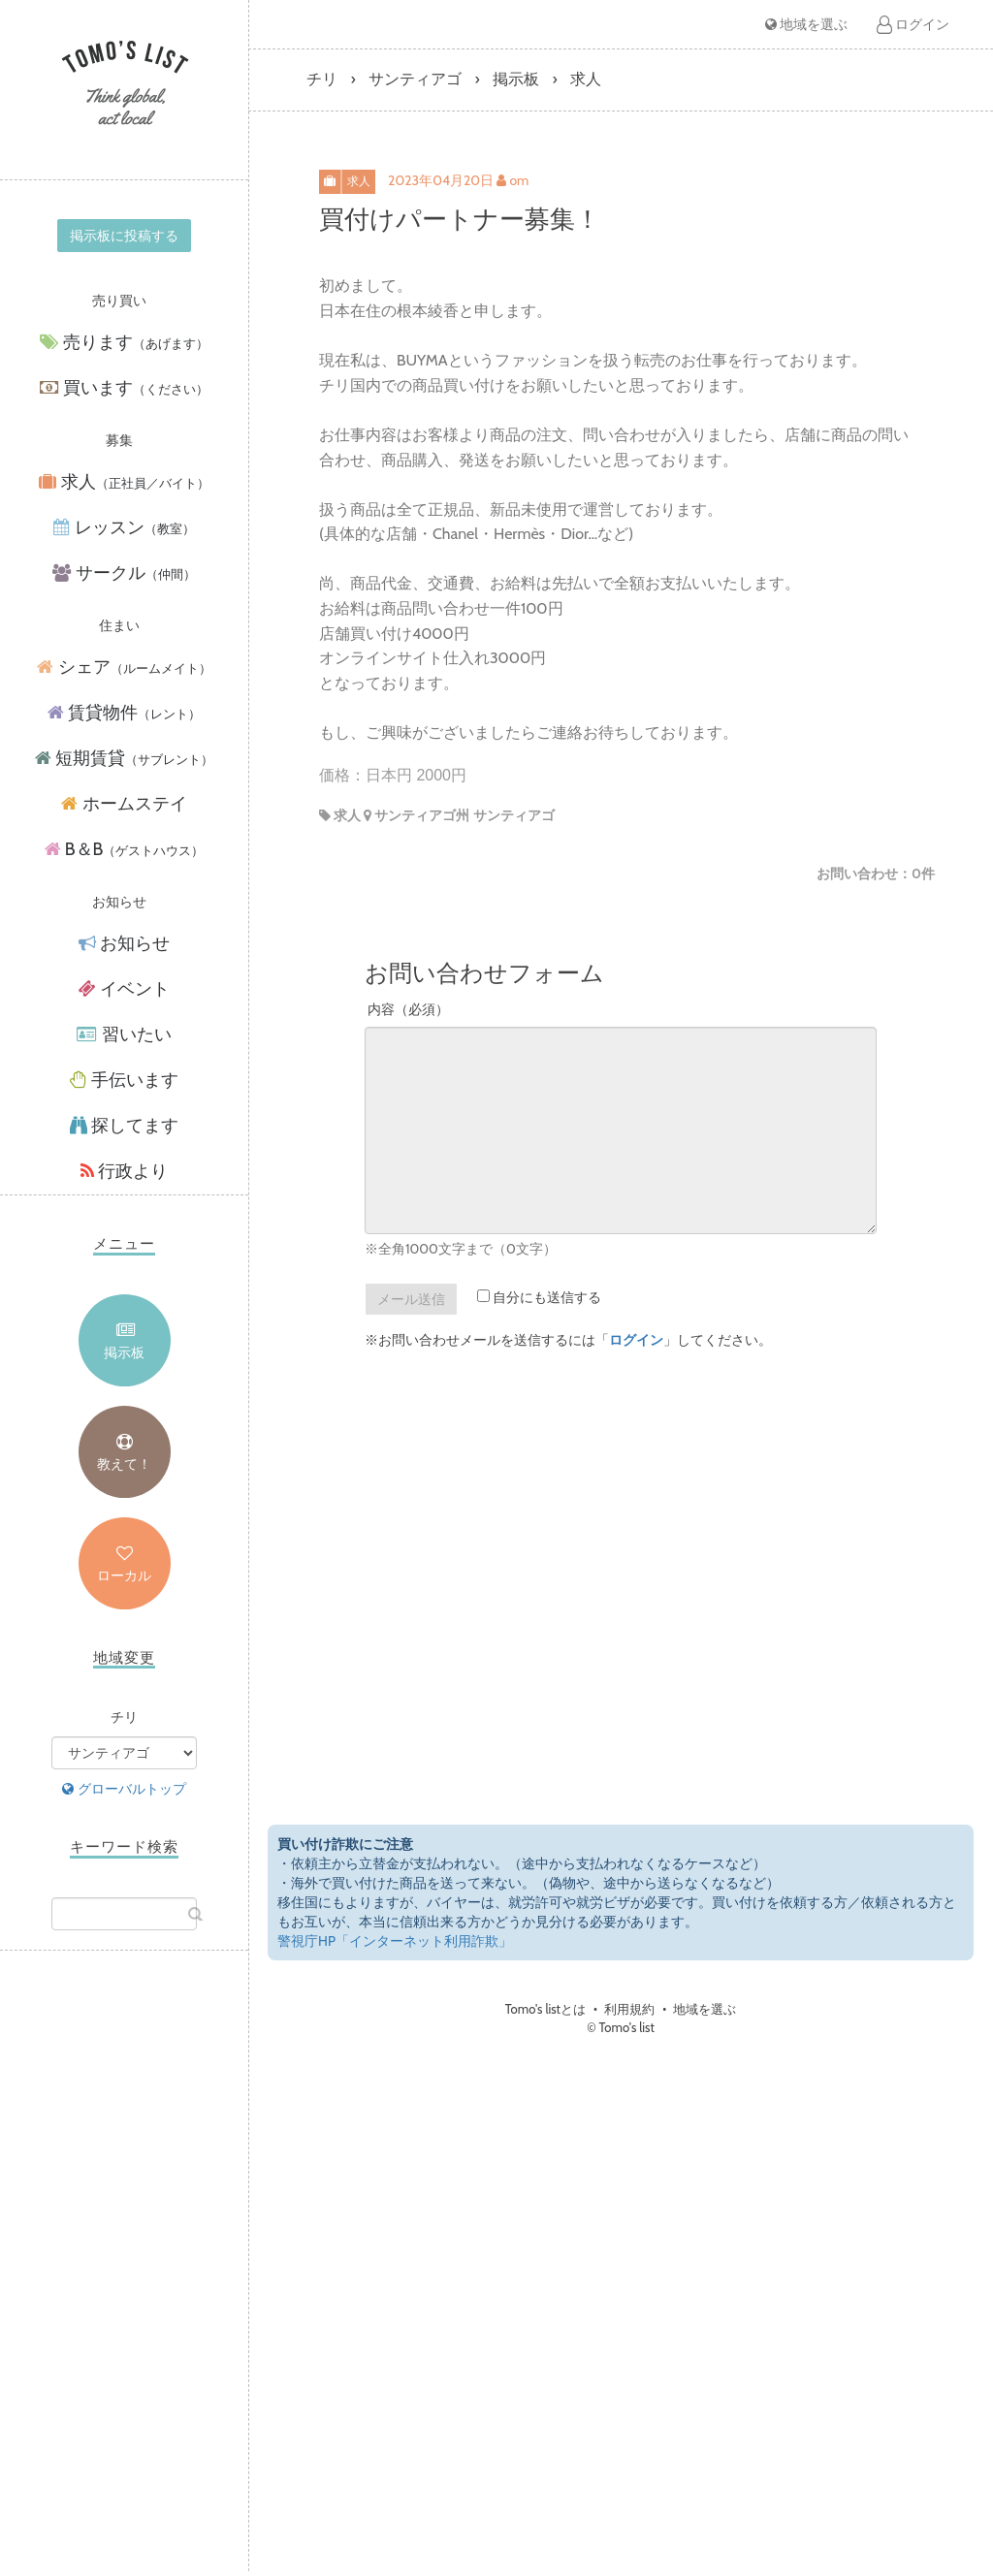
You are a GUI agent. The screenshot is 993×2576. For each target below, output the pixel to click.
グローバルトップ (123, 1788)
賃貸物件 (124, 713)
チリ (321, 79)
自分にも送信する (539, 1297)
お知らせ (124, 943)
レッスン (123, 528)
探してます (124, 1125)
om (519, 180)
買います (124, 388)
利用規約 (629, 2009)
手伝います (124, 1080)
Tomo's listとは (545, 2009)
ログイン (913, 24)
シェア (123, 667)
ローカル (124, 1575)
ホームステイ (123, 803)
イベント (124, 989)
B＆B (125, 850)
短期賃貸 (124, 758)
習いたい (124, 1034)
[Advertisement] (124, 2280)
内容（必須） (408, 1009)
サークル (123, 573)
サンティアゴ (415, 79)
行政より (124, 1171)
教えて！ (124, 1464)
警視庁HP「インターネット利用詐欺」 (394, 1941)
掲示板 (124, 1352)
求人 (123, 482)
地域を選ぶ (806, 24)
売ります (124, 343)
